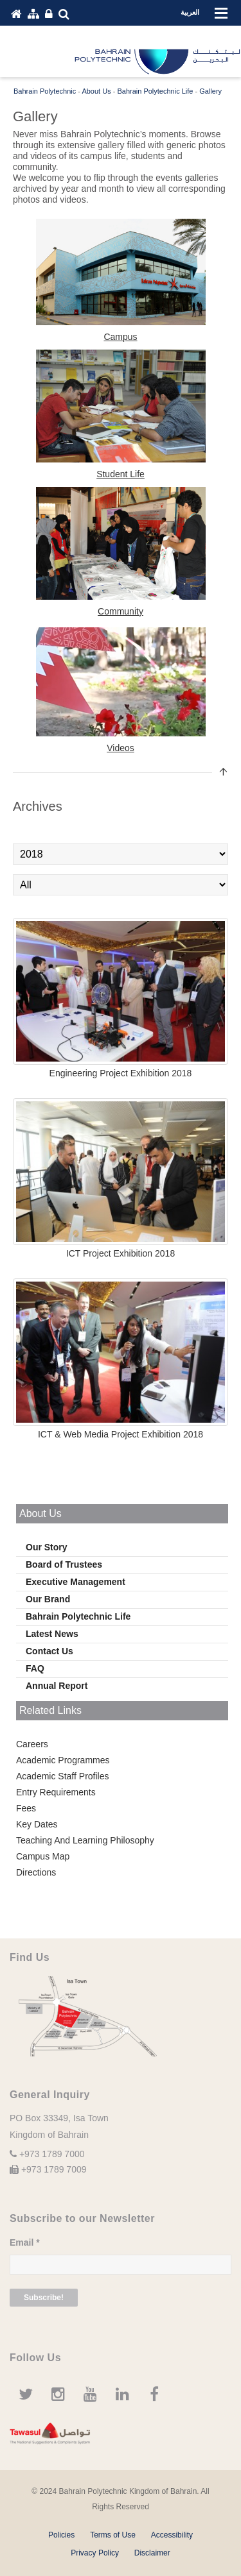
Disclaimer (152, 2552)
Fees (26, 1808)
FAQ (35, 1668)
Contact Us (49, 1651)
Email (25, 2242)
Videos (120, 748)
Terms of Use (113, 2534)
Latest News (52, 1634)
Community (120, 611)
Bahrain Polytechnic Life (78, 1616)
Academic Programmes (63, 1760)
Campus (120, 337)
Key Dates (37, 1824)
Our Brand (48, 1599)
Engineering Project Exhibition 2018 (120, 1073)
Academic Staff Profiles (62, 1776)
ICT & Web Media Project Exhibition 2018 (120, 1434)
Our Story (46, 1547)
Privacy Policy (95, 2552)
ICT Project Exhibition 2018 (120, 1253)
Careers (32, 1744)
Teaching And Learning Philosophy (85, 1840)
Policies (61, 2534)
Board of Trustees (64, 1564)
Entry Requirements (56, 1792)
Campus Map (42, 1856)
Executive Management (75, 1582)
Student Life (120, 474)
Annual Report (56, 1686)
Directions (36, 1872)
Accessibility (172, 2534)
